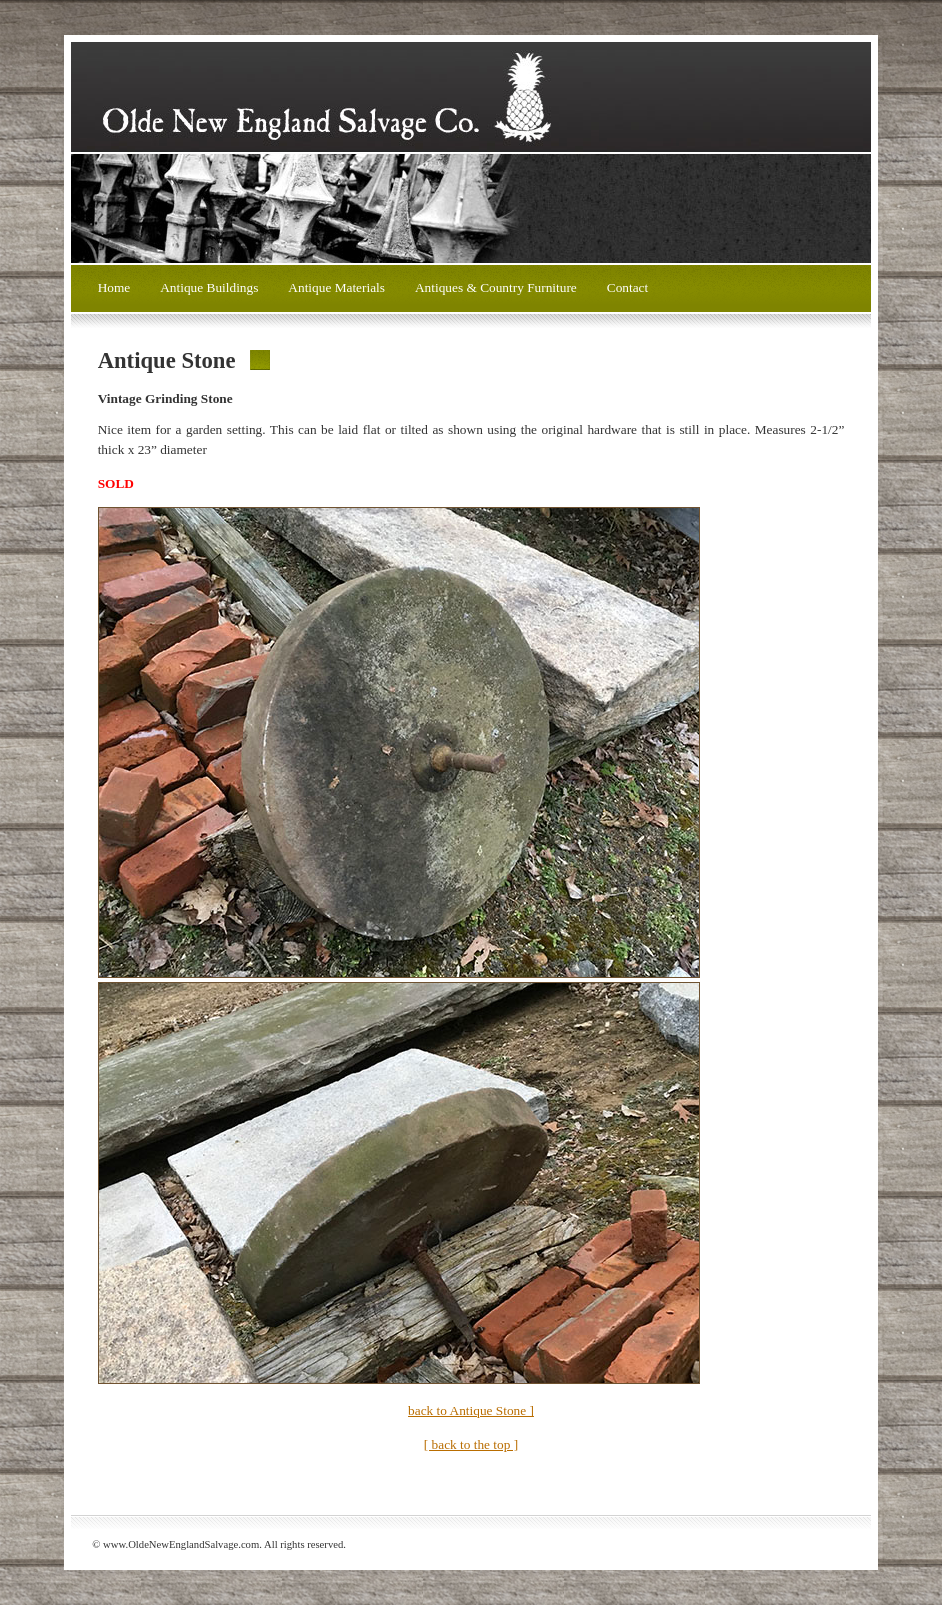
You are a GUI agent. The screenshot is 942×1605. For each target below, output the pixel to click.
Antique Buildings (209, 287)
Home (114, 287)
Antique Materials (336, 287)
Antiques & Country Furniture (496, 287)
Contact (627, 287)
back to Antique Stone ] (471, 1410)
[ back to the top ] (471, 1444)
